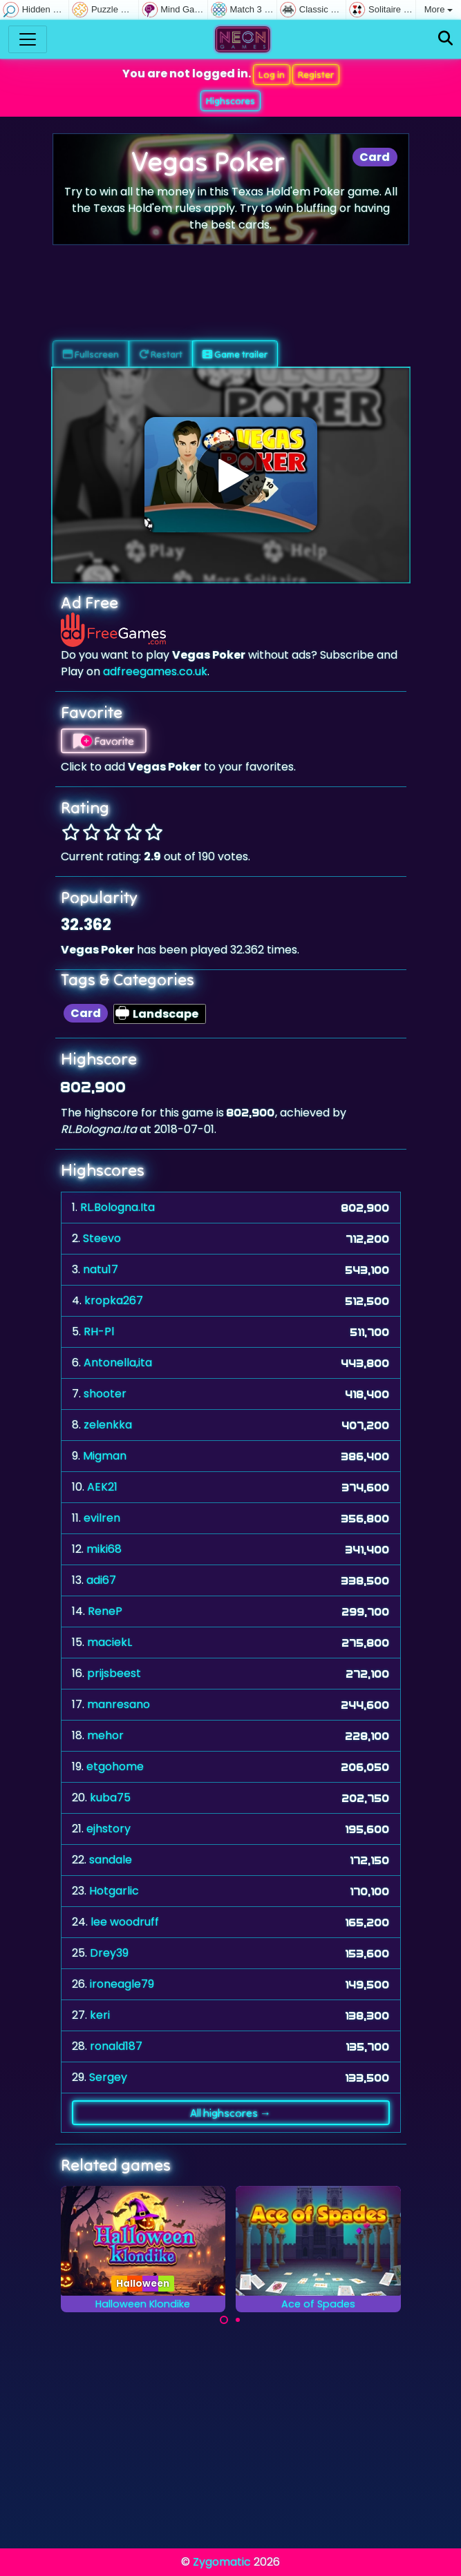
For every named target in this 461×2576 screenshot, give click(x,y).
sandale (110, 1860)
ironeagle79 (122, 1984)
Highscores (230, 101)
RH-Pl (99, 1331)
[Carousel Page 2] (238, 2320)
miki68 (104, 1549)
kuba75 (110, 1797)
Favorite (103, 741)
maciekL (109, 1642)
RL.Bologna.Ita (117, 1207)
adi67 (101, 1580)
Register (316, 74)
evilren (102, 1518)
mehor (105, 1735)
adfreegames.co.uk (155, 671)
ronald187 (116, 2046)
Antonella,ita (118, 1363)
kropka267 (113, 1300)
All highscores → (230, 2113)
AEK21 (102, 1487)
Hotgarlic (114, 1891)
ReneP (105, 1611)
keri (100, 2015)
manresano (118, 1704)
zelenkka (108, 1425)
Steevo (102, 1238)
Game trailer (235, 354)
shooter (105, 1394)
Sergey (108, 2077)
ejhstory (108, 1829)
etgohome (115, 1766)
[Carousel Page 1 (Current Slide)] (224, 2320)
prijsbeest (114, 1673)
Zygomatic (222, 2562)
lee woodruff (125, 1922)
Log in (271, 74)
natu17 (100, 1269)
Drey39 (109, 1953)
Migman (104, 1456)
